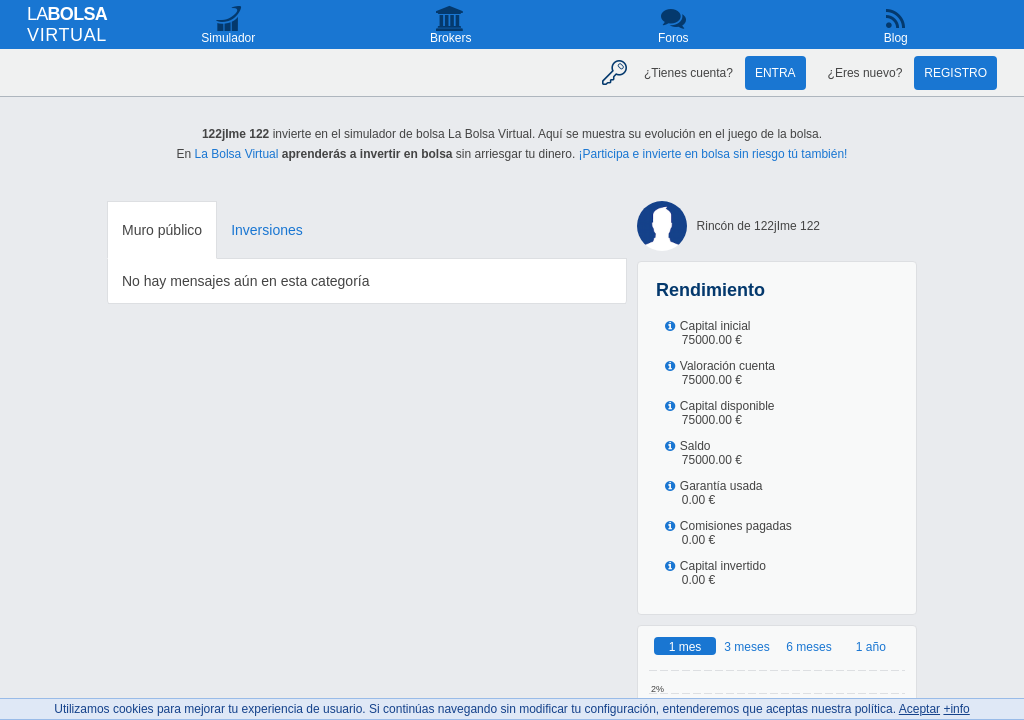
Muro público (162, 230)
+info (956, 709)
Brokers (450, 38)
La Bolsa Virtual (237, 154)
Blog (896, 38)
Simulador (228, 38)
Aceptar (919, 709)
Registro (955, 73)
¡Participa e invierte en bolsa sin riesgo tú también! (713, 154)
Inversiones (267, 230)
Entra (775, 73)
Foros (673, 38)
